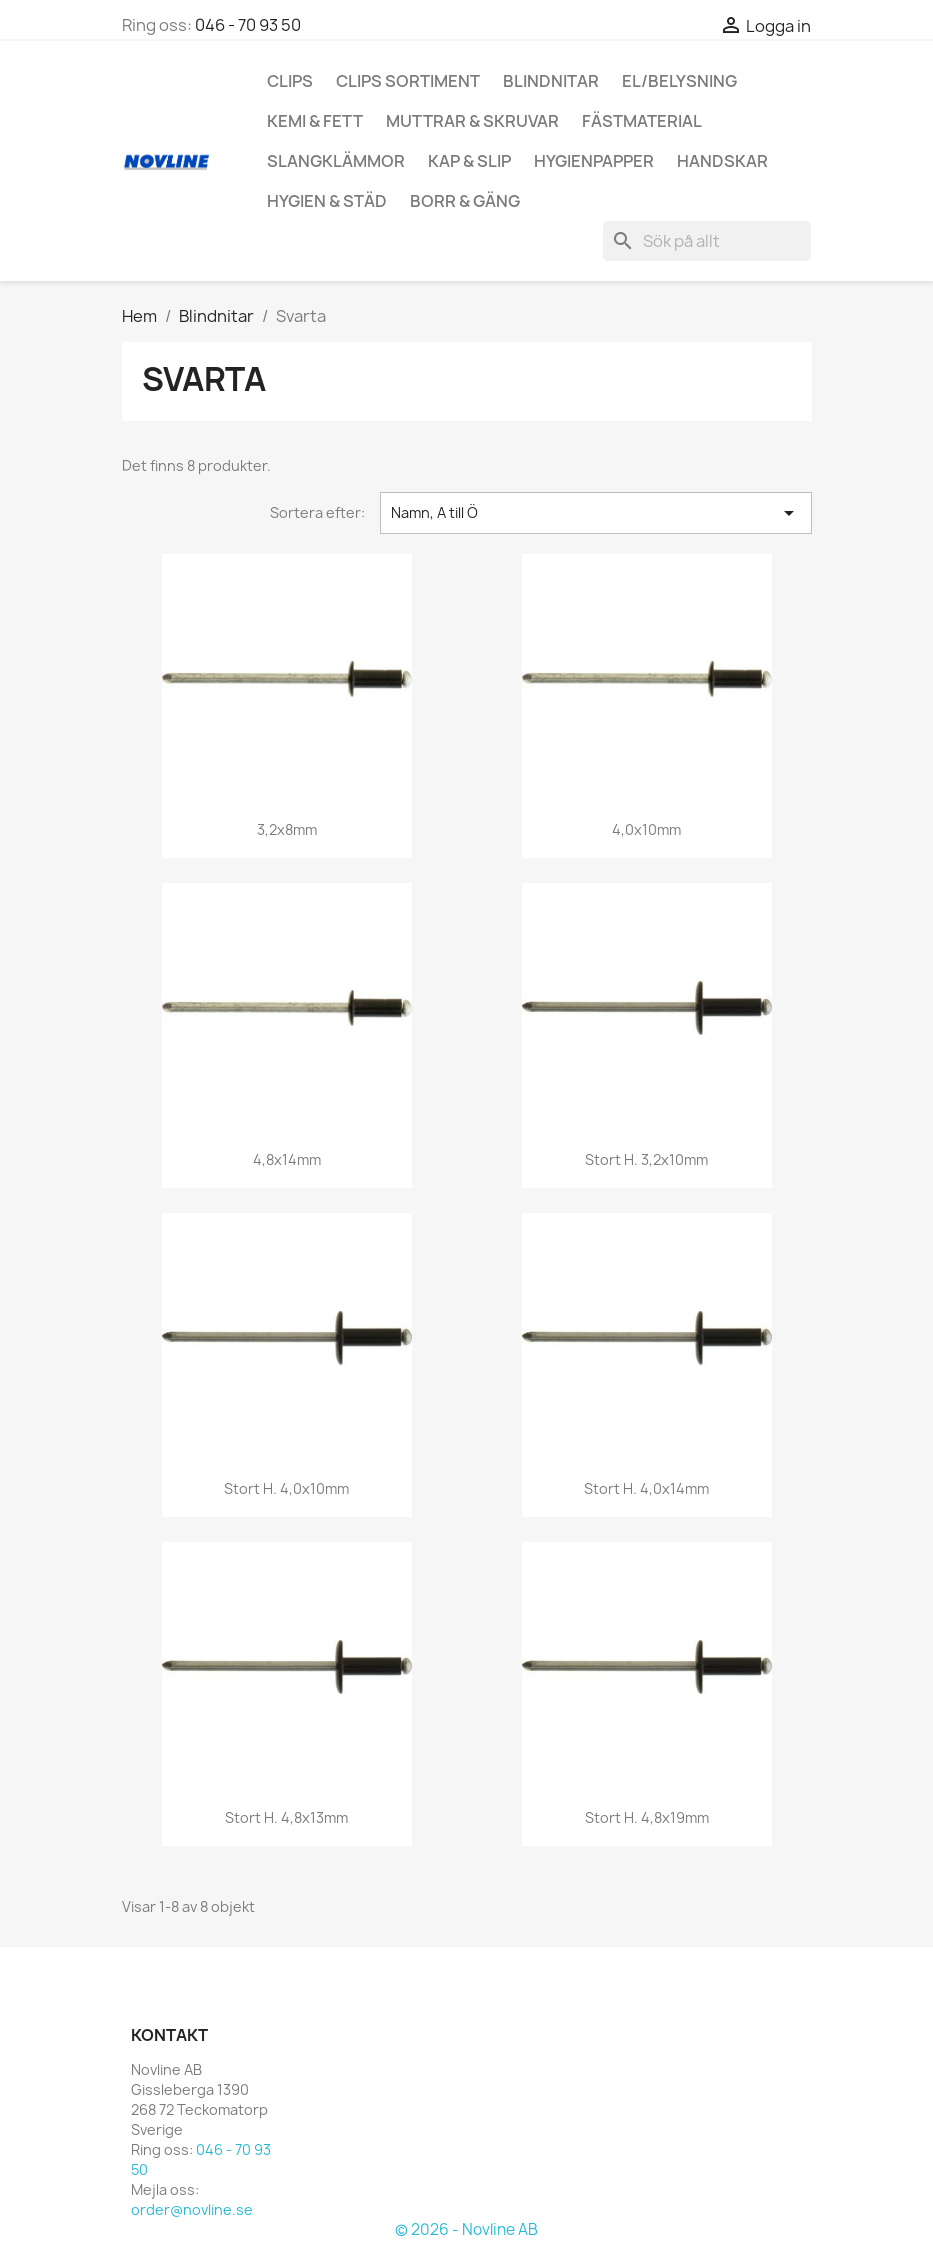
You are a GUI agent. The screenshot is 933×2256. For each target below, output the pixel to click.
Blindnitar (551, 81)
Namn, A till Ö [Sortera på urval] (596, 513)
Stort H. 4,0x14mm (646, 1488)
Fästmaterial (642, 121)
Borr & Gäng (465, 201)
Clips (290, 81)
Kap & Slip (469, 161)
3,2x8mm (287, 829)
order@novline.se (192, 2209)
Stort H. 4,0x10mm (286, 1488)
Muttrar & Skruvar (472, 121)
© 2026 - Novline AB (466, 2229)
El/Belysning (679, 81)
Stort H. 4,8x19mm (647, 1817)
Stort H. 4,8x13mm (286, 1817)
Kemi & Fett (315, 121)
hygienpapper (594, 161)
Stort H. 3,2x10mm (646, 1159)
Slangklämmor (336, 161)
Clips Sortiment (408, 81)
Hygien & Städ (327, 201)
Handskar (722, 161)
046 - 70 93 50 (248, 25)
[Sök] (707, 241)
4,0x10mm (646, 829)
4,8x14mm (287, 1159)
